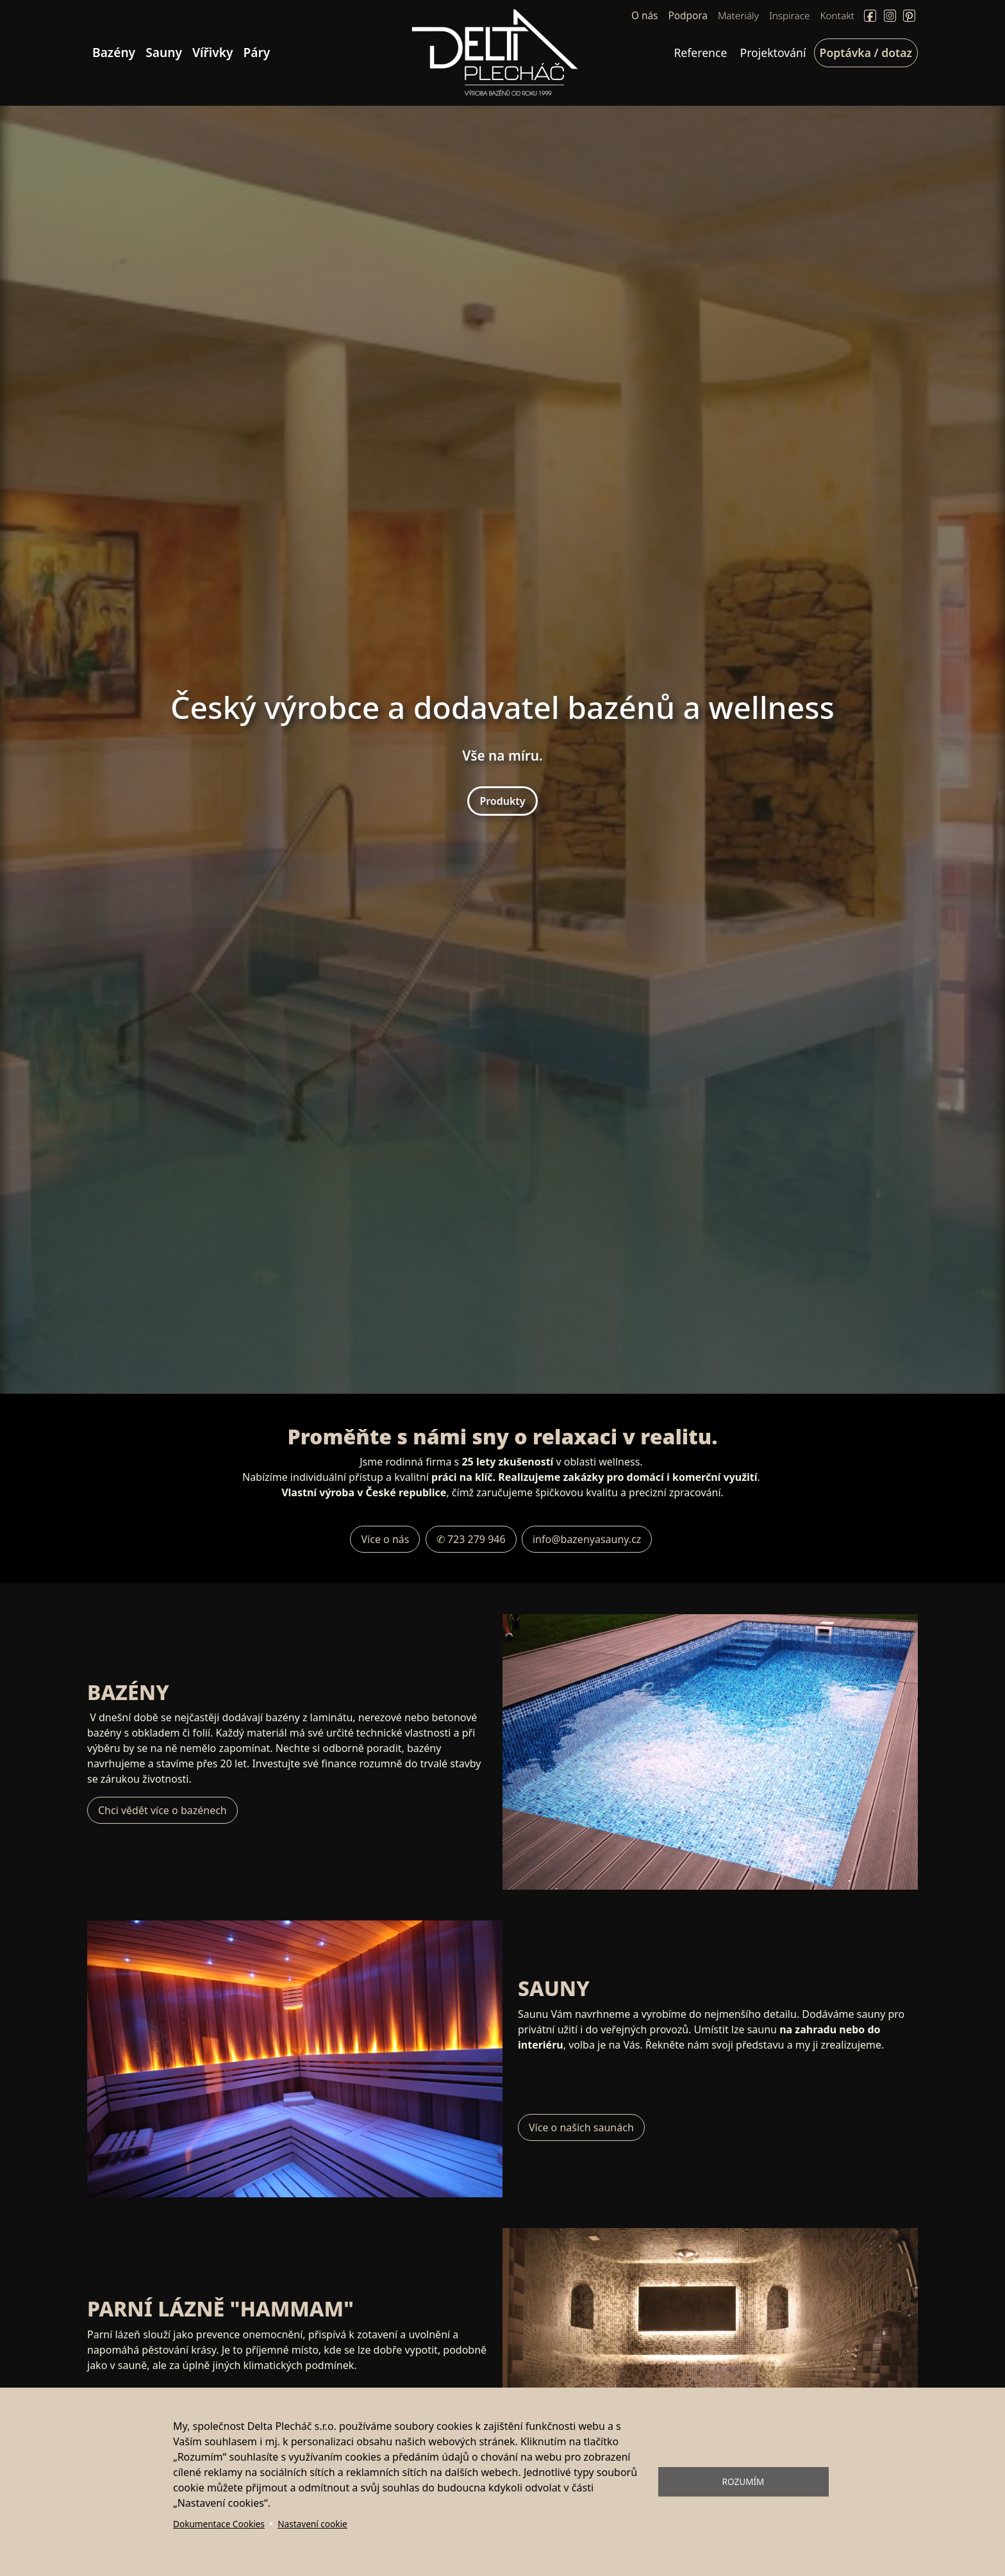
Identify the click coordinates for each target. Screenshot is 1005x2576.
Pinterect (909, 16)
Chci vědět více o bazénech (162, 1810)
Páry (257, 52)
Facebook (870, 16)
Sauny (163, 52)
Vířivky (212, 52)
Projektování (773, 52)
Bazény (113, 52)
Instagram (890, 16)
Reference (700, 52)
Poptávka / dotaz (866, 52)
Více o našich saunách (581, 2127)
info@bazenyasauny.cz (587, 1539)
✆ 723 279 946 (471, 1539)
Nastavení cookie (312, 2524)
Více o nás (385, 1539)
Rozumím (743, 2481)
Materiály (738, 15)
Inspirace (789, 15)
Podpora (687, 15)
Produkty (502, 801)
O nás (644, 15)
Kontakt (837, 15)
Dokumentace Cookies (219, 2524)
